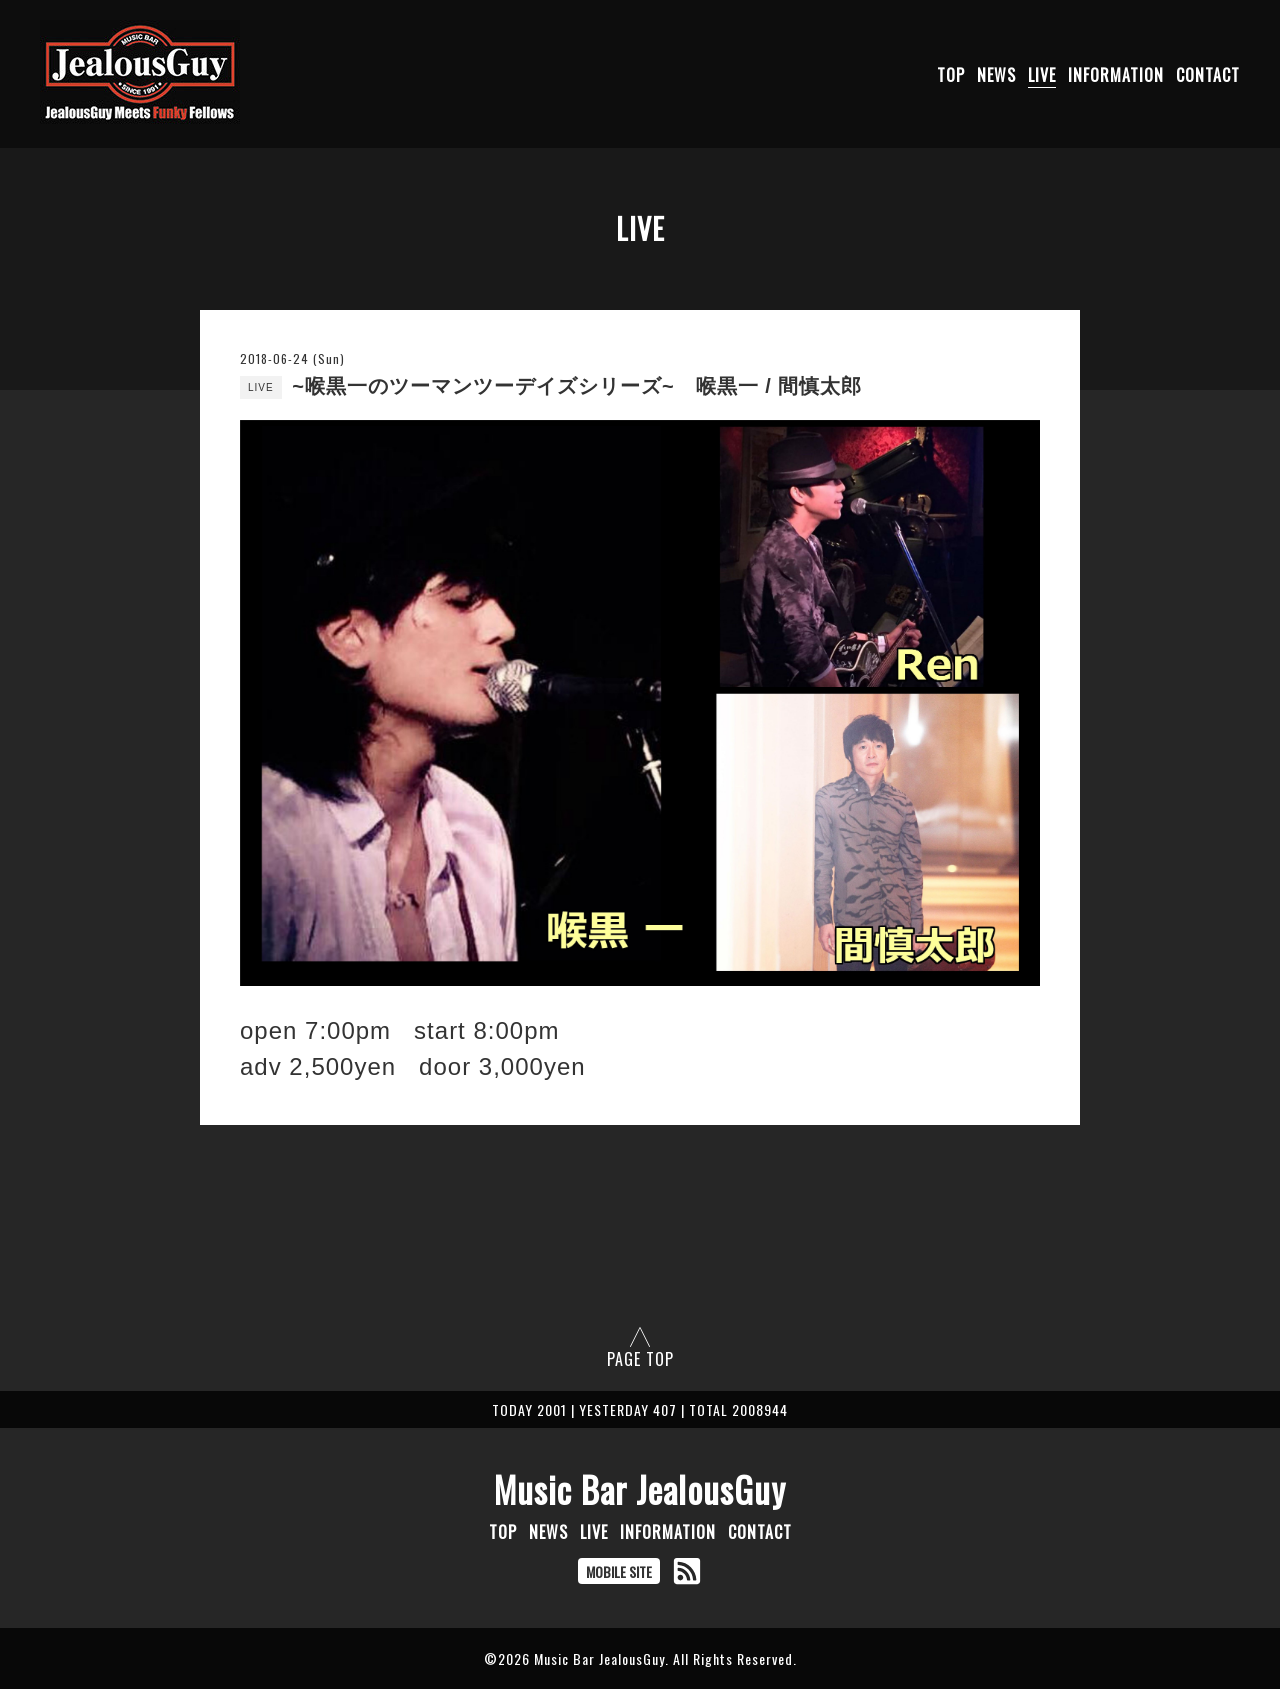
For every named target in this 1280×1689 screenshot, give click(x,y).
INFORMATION (1116, 75)
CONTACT (1208, 75)
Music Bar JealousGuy (640, 1489)
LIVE (1042, 75)
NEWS (996, 75)
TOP (951, 75)
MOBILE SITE (619, 1571)
